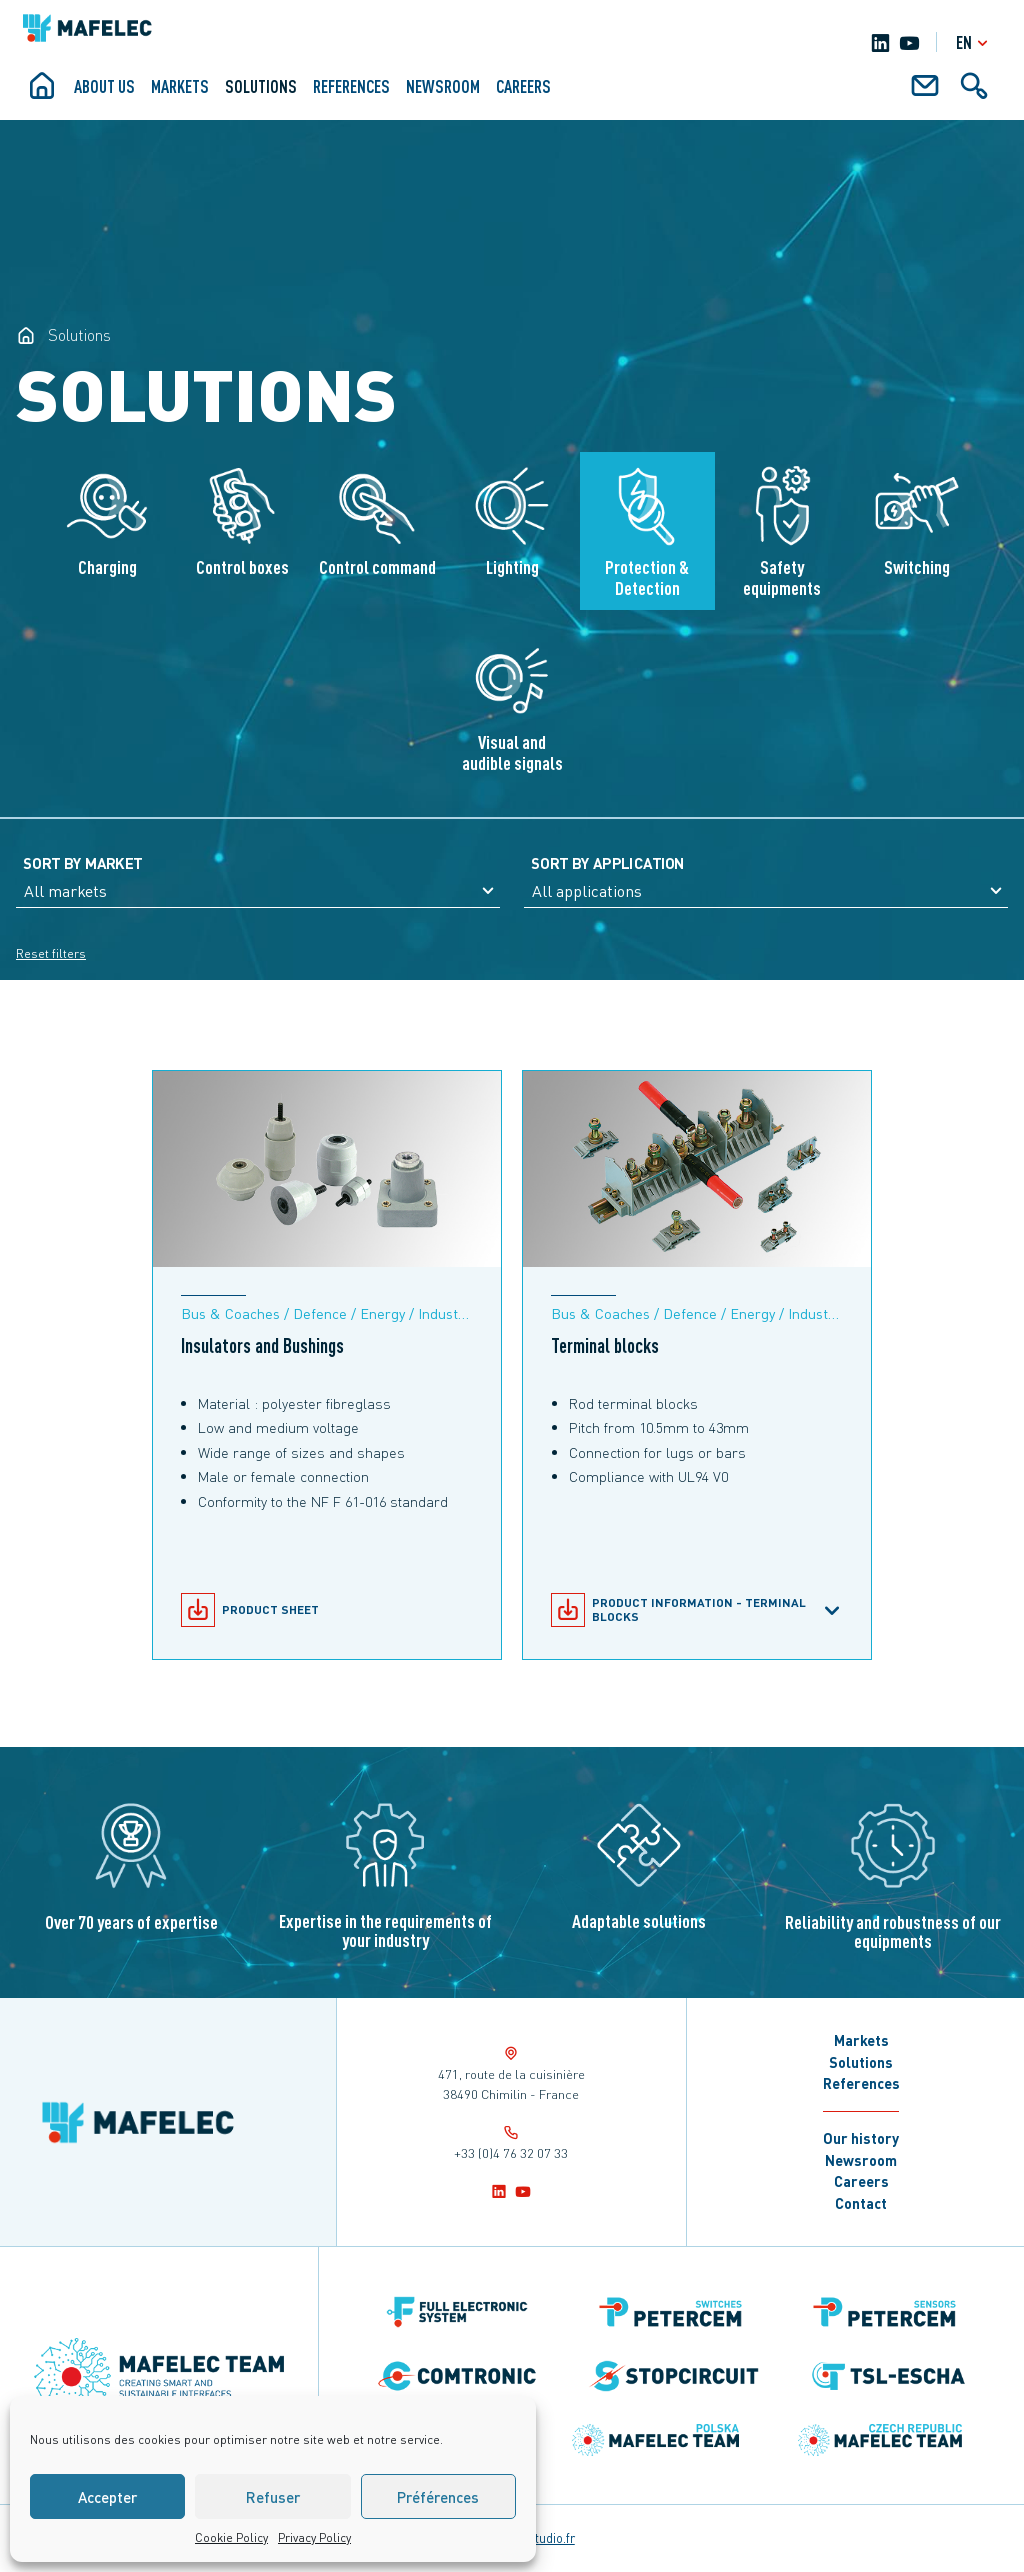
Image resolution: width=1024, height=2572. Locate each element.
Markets (180, 86)
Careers (523, 86)
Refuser (273, 2497)
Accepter (107, 2497)
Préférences (438, 2497)
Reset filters (51, 953)
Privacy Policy (314, 2537)
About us (104, 86)
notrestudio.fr (536, 2538)
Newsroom (443, 86)
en (974, 42)
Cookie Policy (231, 2537)
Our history (861, 2138)
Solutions (261, 86)
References (351, 86)
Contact (861, 2203)
